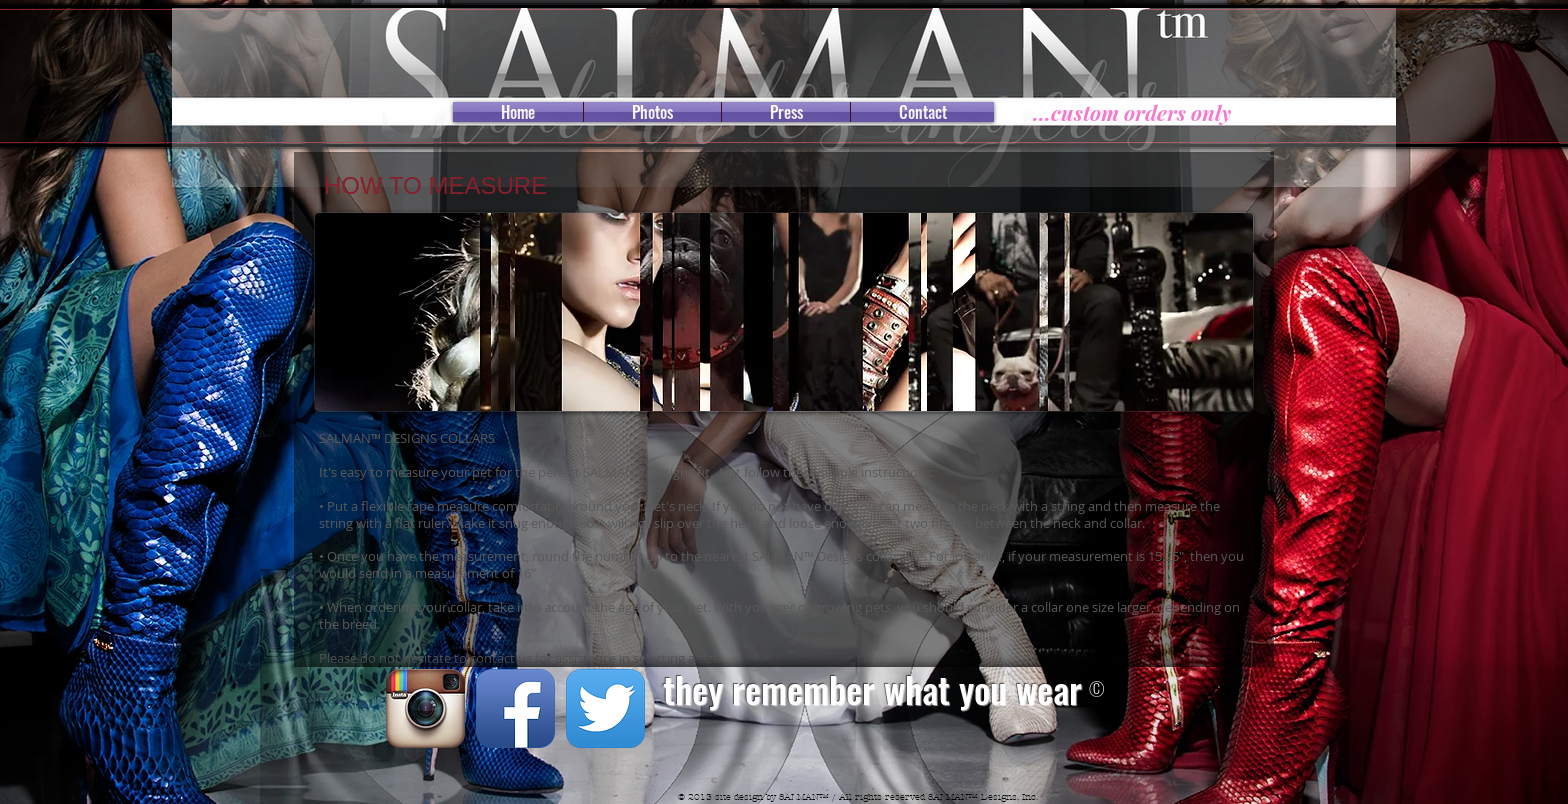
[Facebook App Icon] (515, 708)
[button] (784, 312)
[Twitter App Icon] (605, 708)
